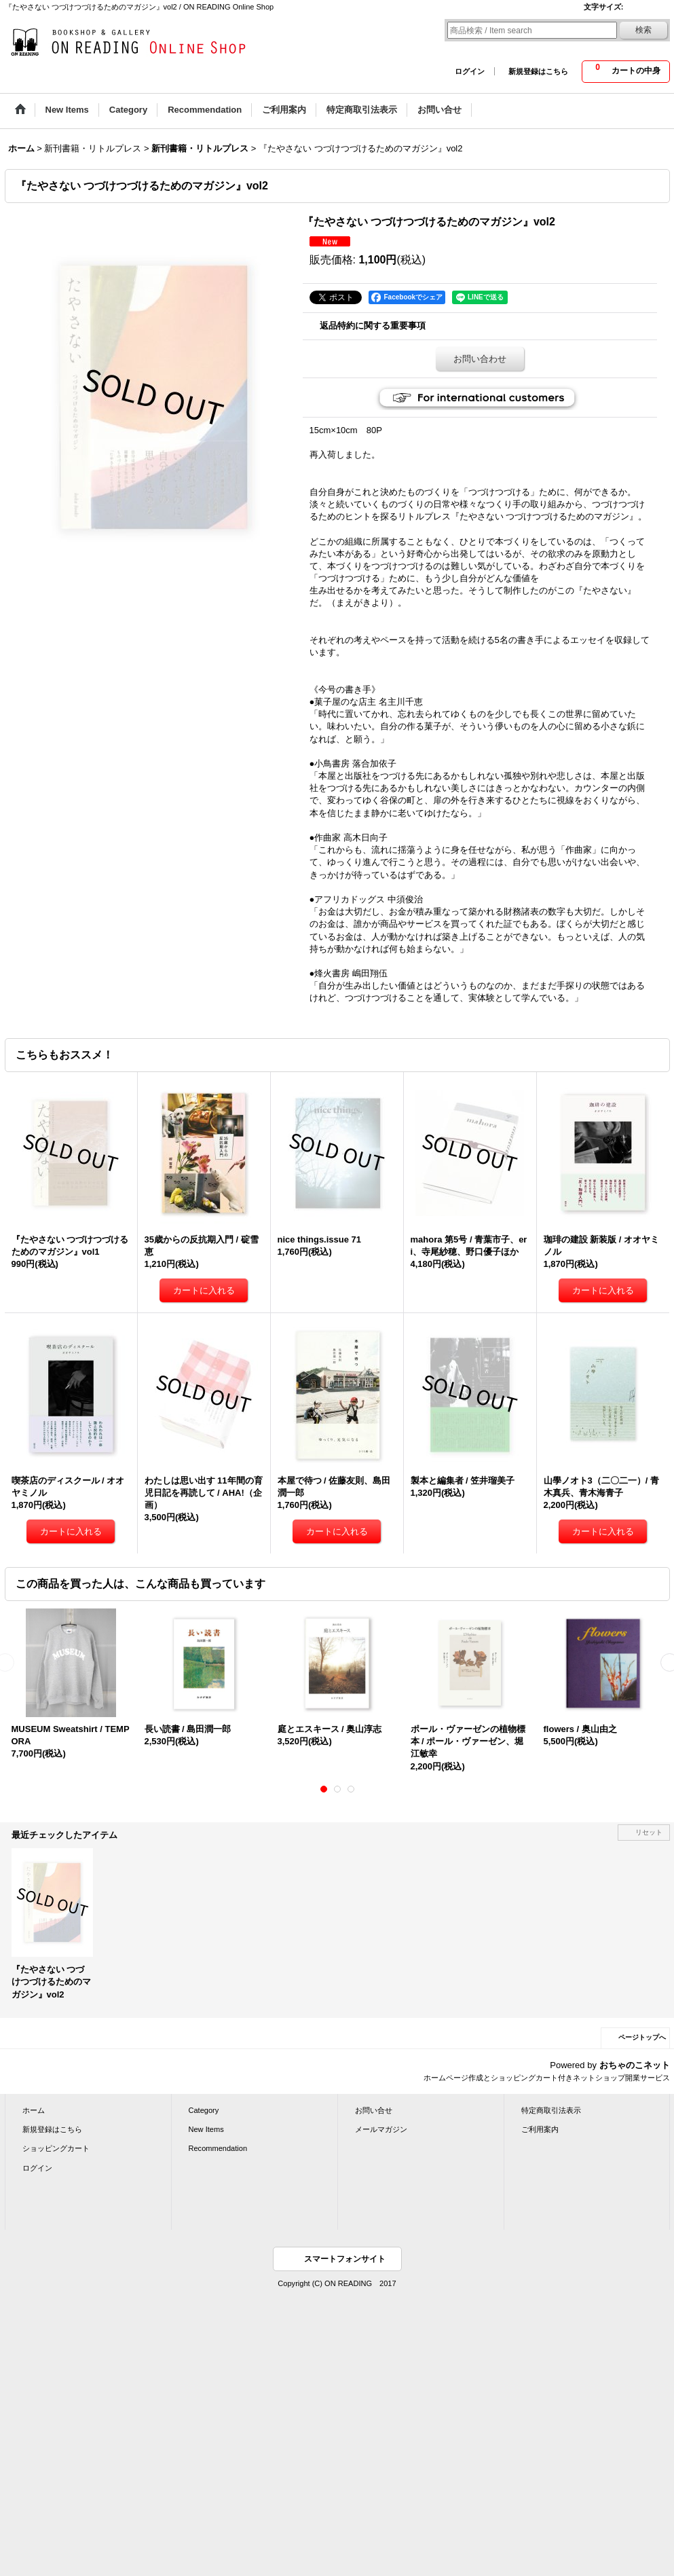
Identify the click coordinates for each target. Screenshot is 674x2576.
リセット (648, 1832)
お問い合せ (373, 2110)
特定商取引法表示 (551, 2110)
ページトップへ (642, 2037)
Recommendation (218, 2148)
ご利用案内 (540, 2129)
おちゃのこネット (634, 2065)
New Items (206, 2129)
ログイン (470, 71)
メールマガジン (381, 2129)
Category (204, 2110)
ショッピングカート (56, 2148)
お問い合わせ (479, 359)
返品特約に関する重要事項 (373, 325)
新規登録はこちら (538, 71)
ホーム (33, 2110)
